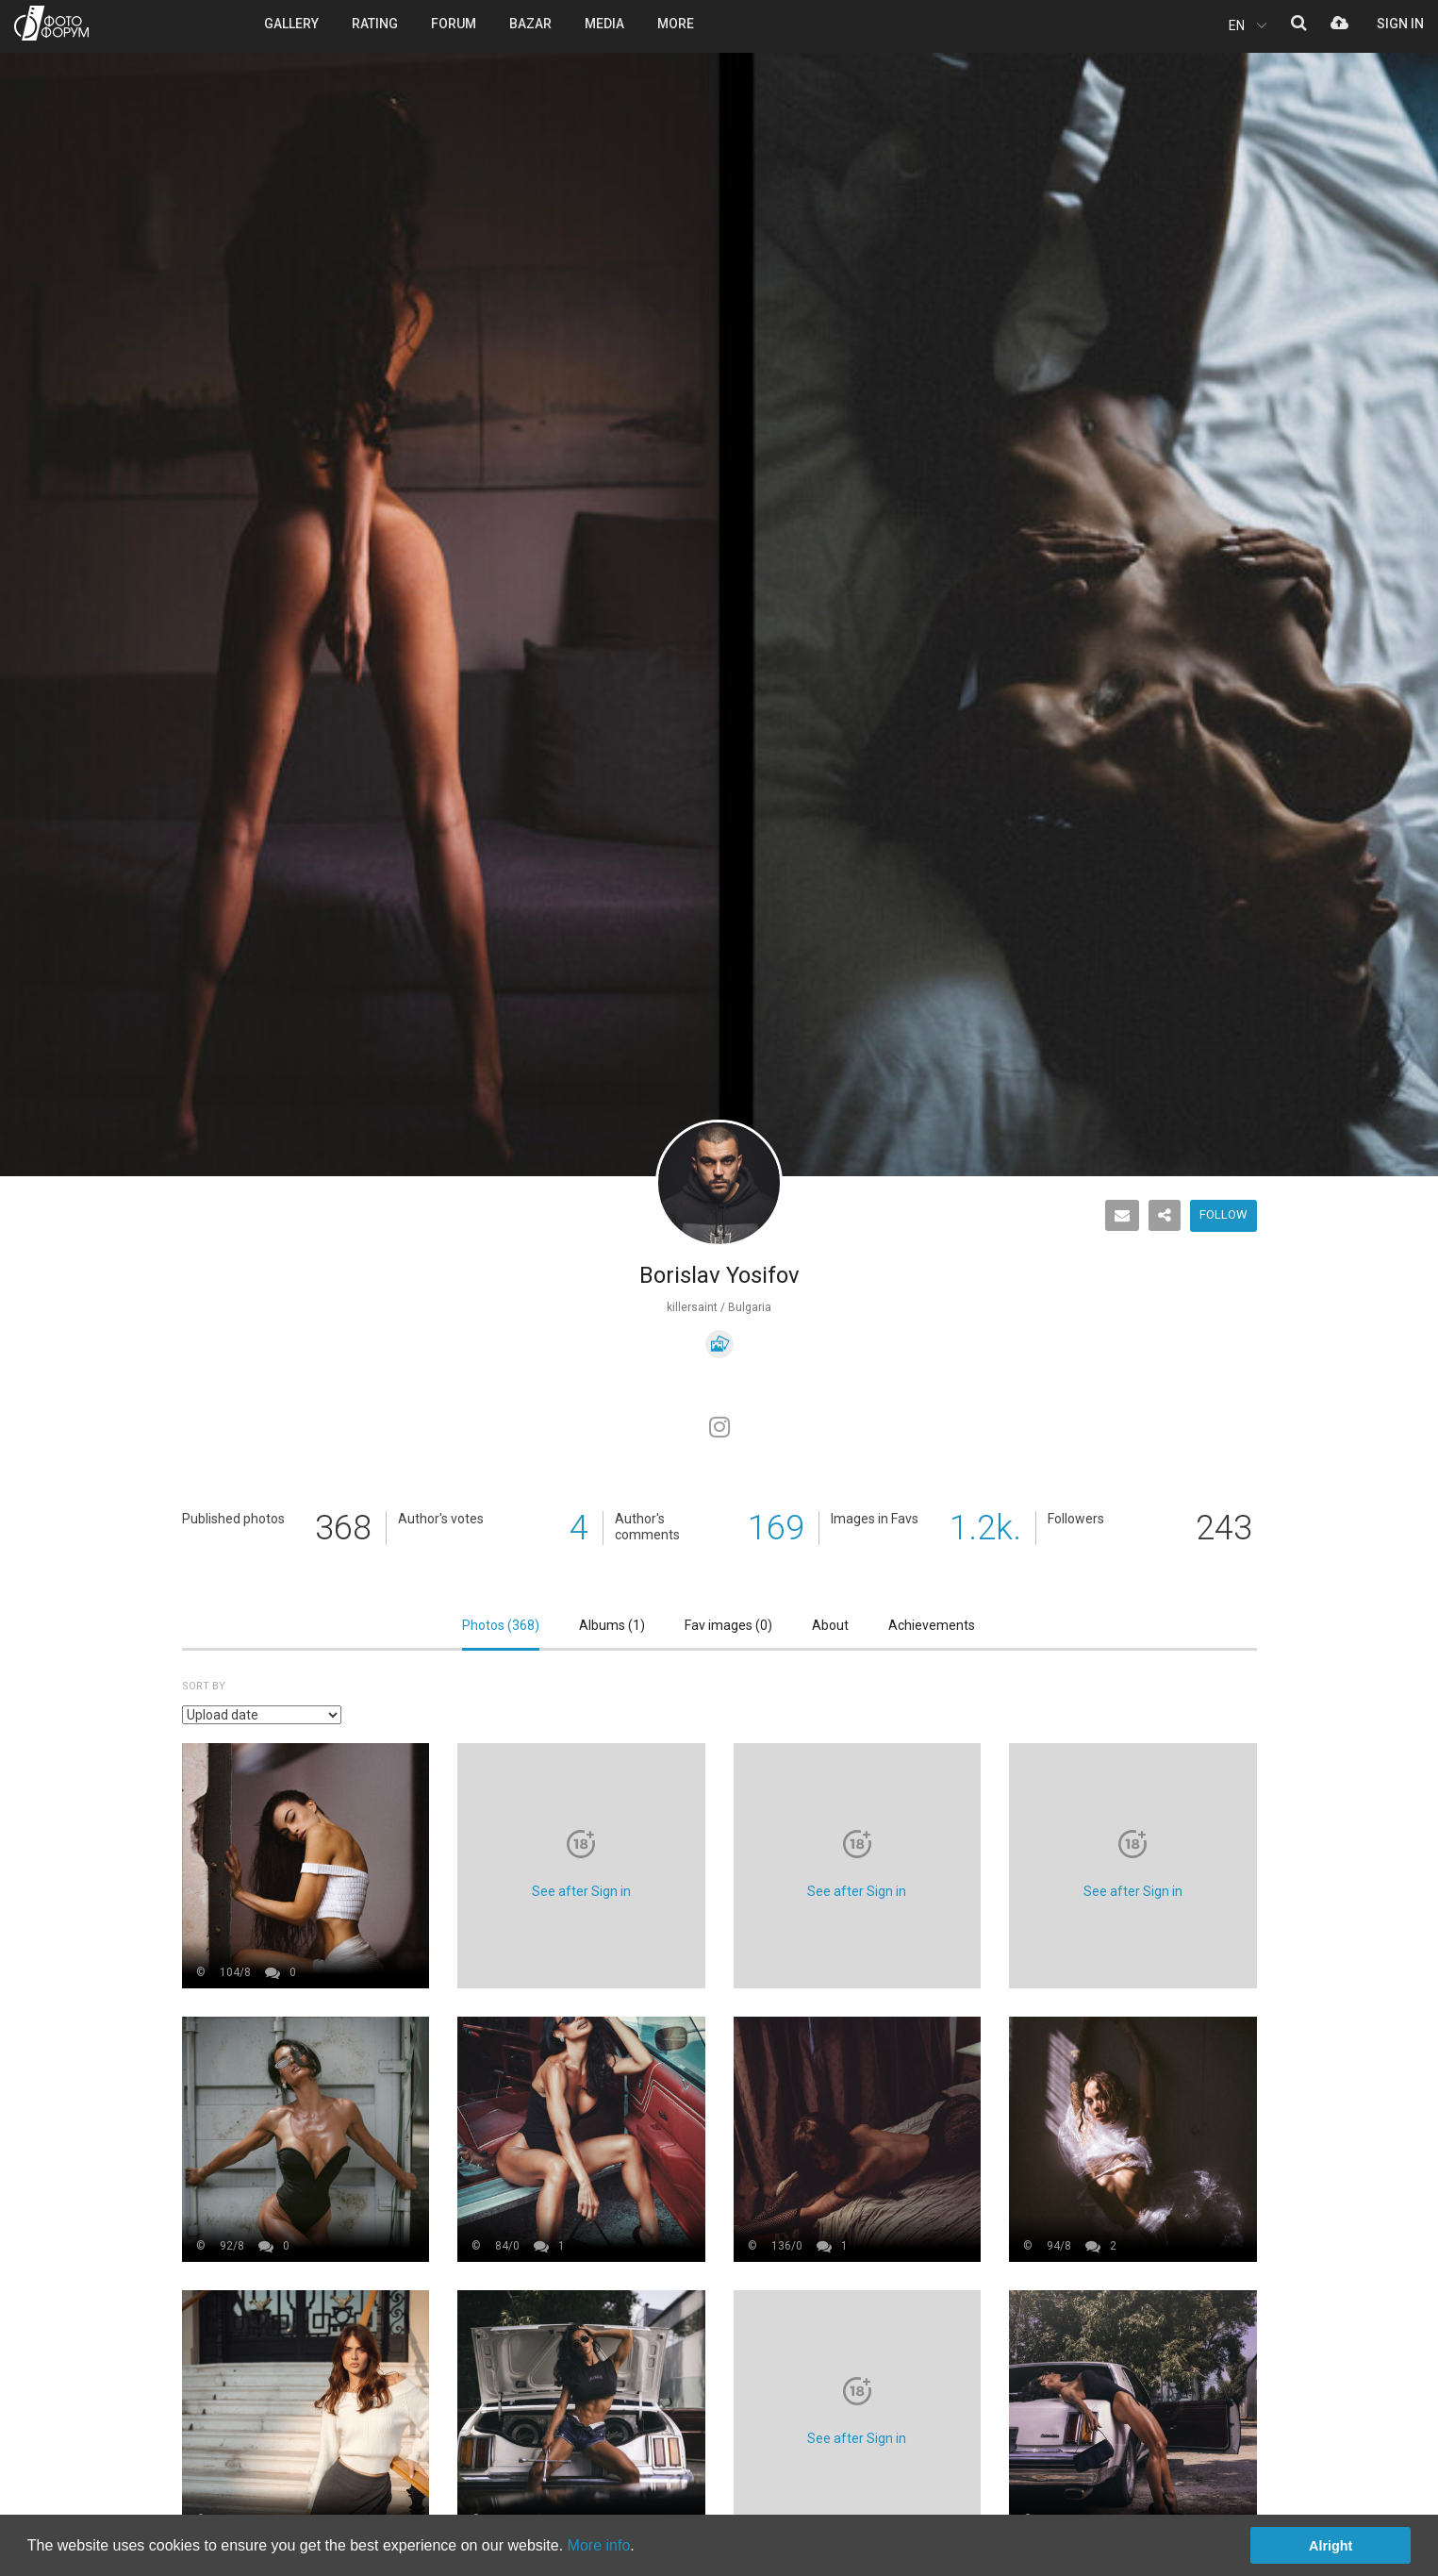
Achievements (931, 1625)
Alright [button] (1330, 2545)
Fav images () (728, 1625)
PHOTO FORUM (51, 23)
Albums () (612, 1625)
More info (599, 2545)
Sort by (203, 1686)
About (830, 1625)
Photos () (500, 1625)
